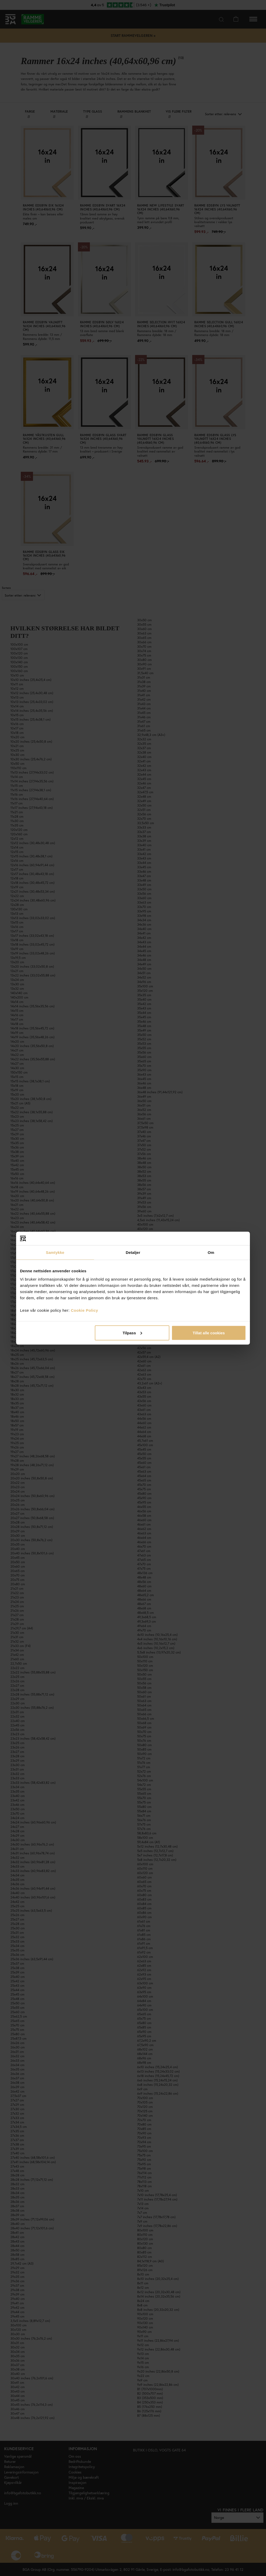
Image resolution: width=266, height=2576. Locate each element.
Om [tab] (211, 1252)
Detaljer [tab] (133, 1252)
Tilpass (132, 1332)
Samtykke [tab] (55, 1252)
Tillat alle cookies (208, 1332)
